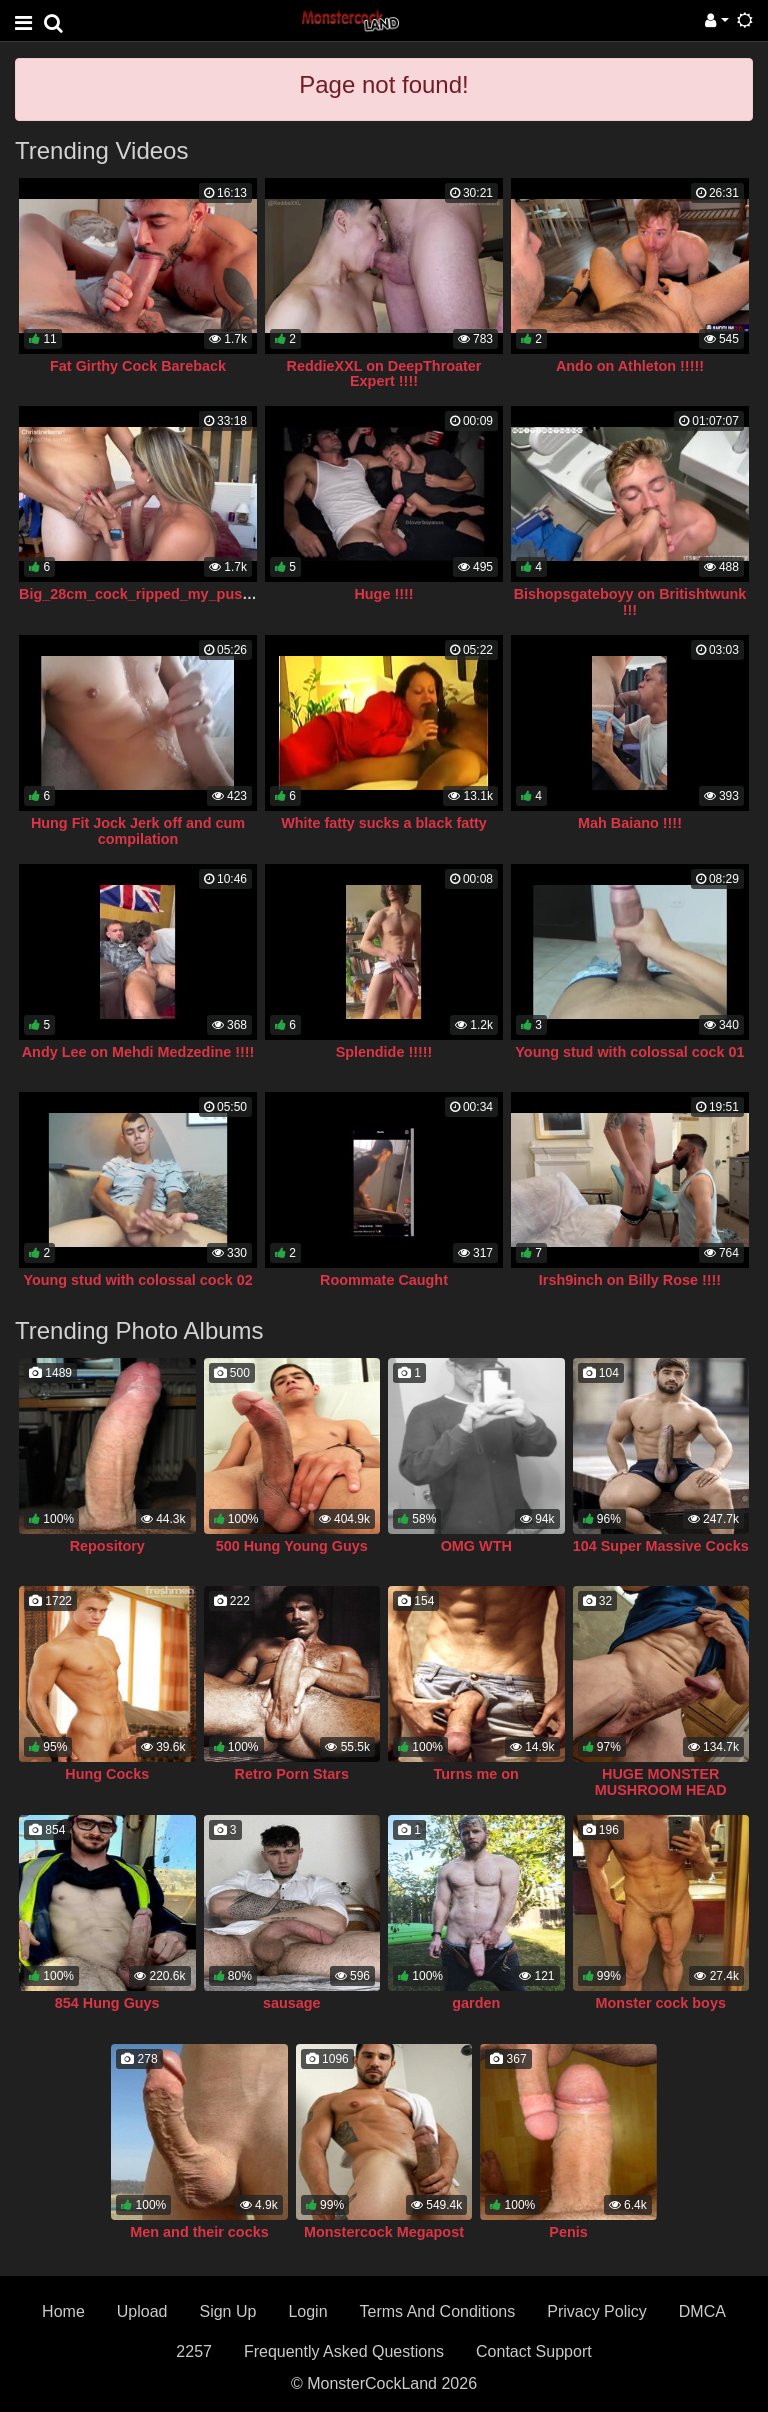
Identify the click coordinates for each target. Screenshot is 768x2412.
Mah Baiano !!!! (630, 823)
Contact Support (534, 2351)
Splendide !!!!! (384, 1052)
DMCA (702, 2311)
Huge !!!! (383, 594)
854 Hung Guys (107, 2003)
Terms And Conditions (438, 2311)
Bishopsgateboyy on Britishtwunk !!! (630, 602)
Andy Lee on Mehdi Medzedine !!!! (138, 1052)
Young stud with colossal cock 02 (137, 1280)
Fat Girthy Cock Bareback (138, 366)
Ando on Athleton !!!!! (630, 366)
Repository (107, 1546)
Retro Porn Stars (292, 1774)
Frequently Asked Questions (344, 2351)
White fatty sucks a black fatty (384, 823)
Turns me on (476, 1774)
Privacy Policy (597, 2311)
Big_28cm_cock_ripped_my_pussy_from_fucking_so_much (224, 594)
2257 (194, 2351)
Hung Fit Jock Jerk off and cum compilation (138, 831)
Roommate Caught (384, 1280)
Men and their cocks (199, 2232)
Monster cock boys (661, 2003)
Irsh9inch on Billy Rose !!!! (630, 1280)
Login (307, 2311)
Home (63, 2311)
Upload (142, 2311)
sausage (292, 2003)
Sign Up (227, 2311)
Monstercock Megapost (384, 2232)
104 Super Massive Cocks (661, 1546)
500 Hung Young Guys (292, 1546)
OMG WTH (476, 1546)
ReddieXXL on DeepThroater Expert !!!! (384, 374)
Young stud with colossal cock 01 (629, 1052)
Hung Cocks (107, 1774)
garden (476, 2003)
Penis (568, 2232)
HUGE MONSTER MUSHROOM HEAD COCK (661, 1790)
